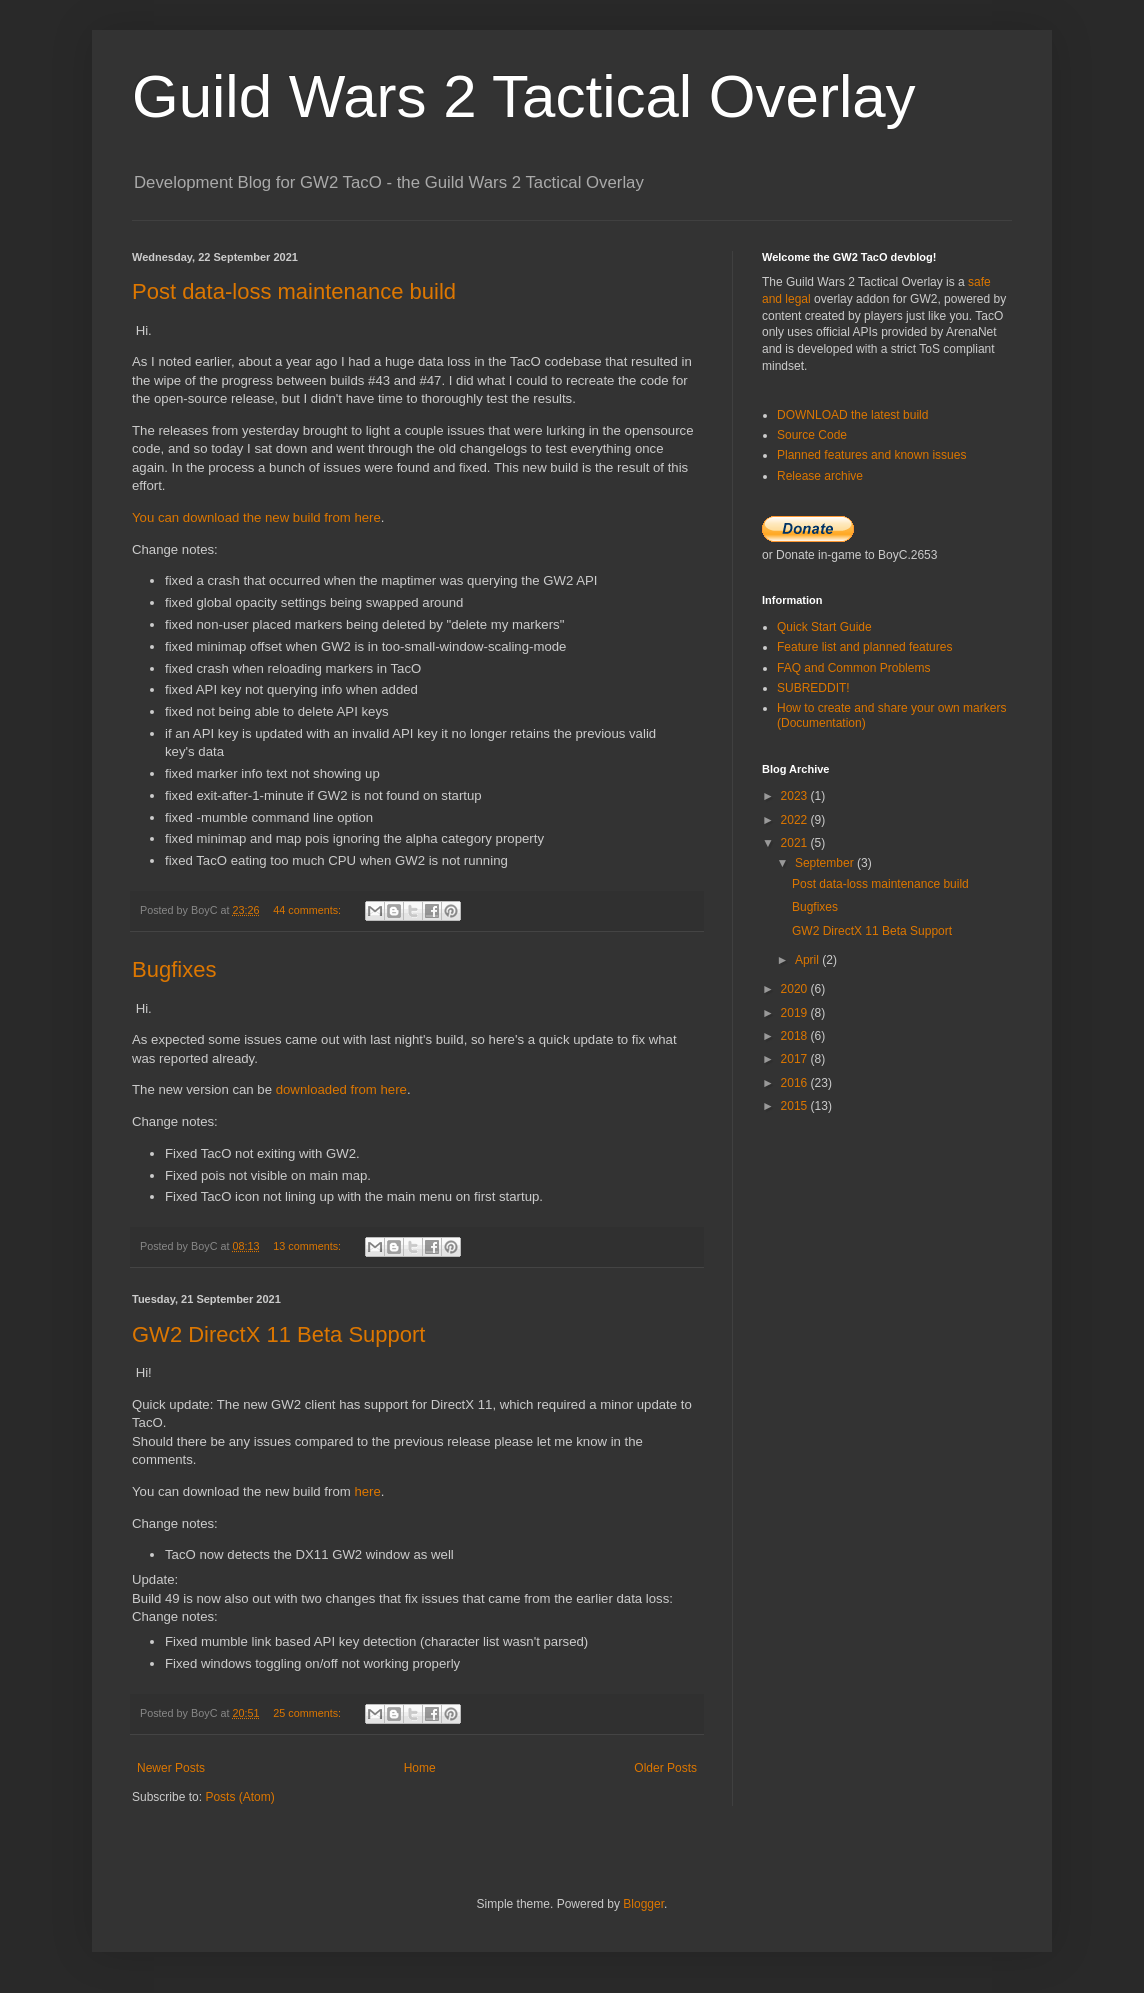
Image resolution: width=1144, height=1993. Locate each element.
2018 (796, 1036)
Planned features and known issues (871, 455)
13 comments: (308, 1246)
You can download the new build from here (256, 517)
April (808, 960)
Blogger (643, 1904)
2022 (796, 820)
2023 (796, 796)
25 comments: (308, 1713)
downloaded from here (341, 1089)
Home (420, 1768)
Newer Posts (171, 1768)
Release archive (820, 476)
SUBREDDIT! (813, 688)
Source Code (812, 435)
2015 (796, 1106)
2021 (796, 843)
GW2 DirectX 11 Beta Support (278, 1334)
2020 (796, 989)
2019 (796, 1013)
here (367, 1491)
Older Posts (665, 1768)
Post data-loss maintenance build (294, 291)
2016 (796, 1083)
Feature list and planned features (864, 647)
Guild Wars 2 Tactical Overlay (524, 96)
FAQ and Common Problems (853, 668)
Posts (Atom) (239, 1797)
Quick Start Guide (824, 627)
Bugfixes (174, 969)
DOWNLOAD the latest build (852, 415)
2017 (796, 1059)
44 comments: (308, 910)
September (826, 863)
